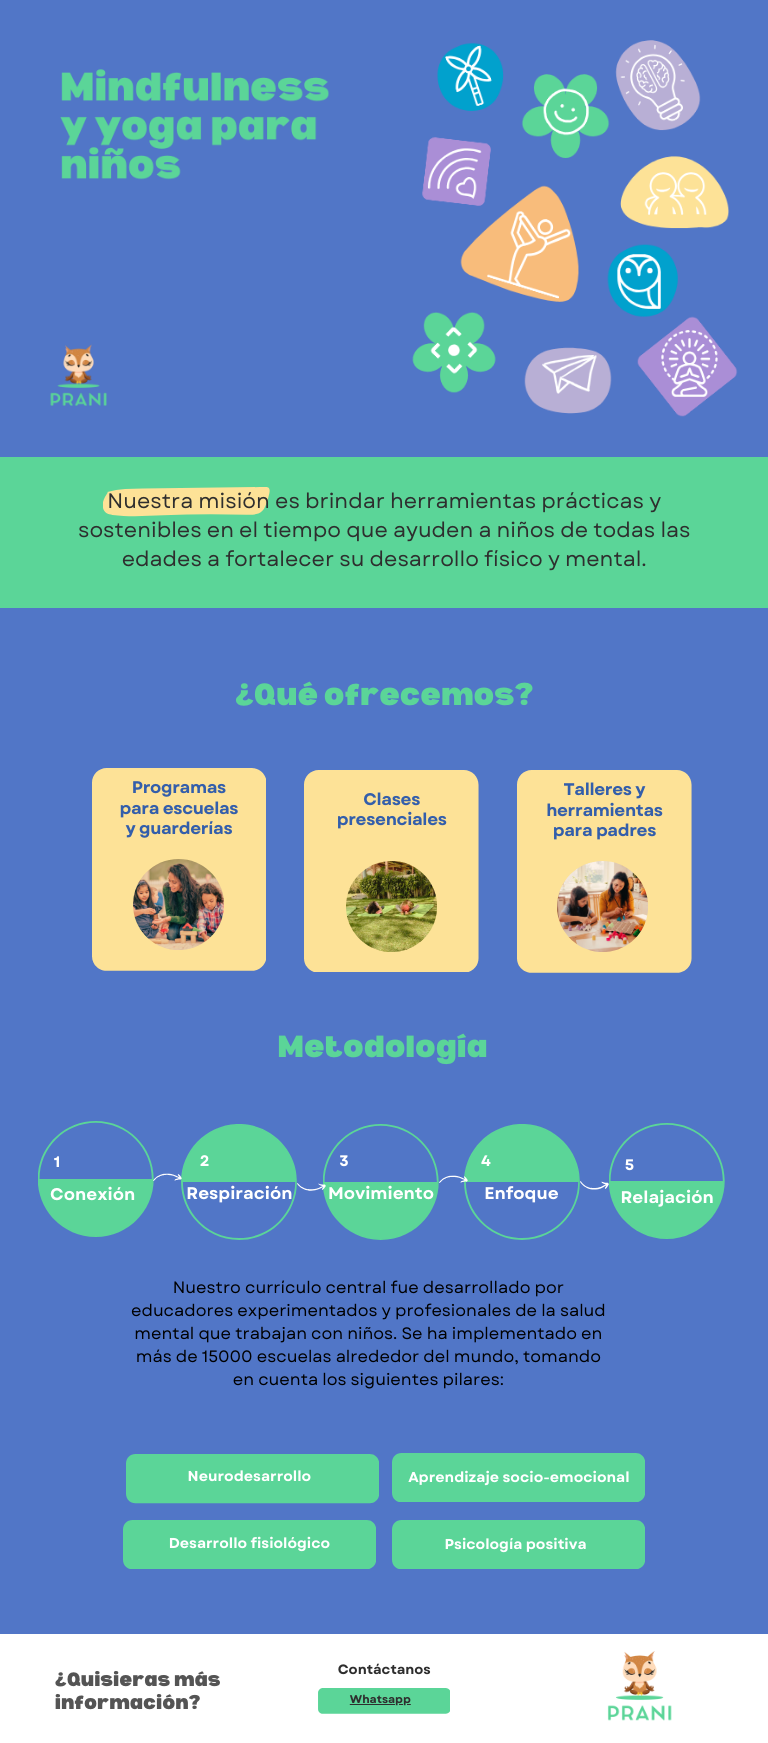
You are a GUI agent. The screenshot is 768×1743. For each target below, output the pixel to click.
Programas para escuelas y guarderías (178, 808)
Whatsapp (380, 1700)
